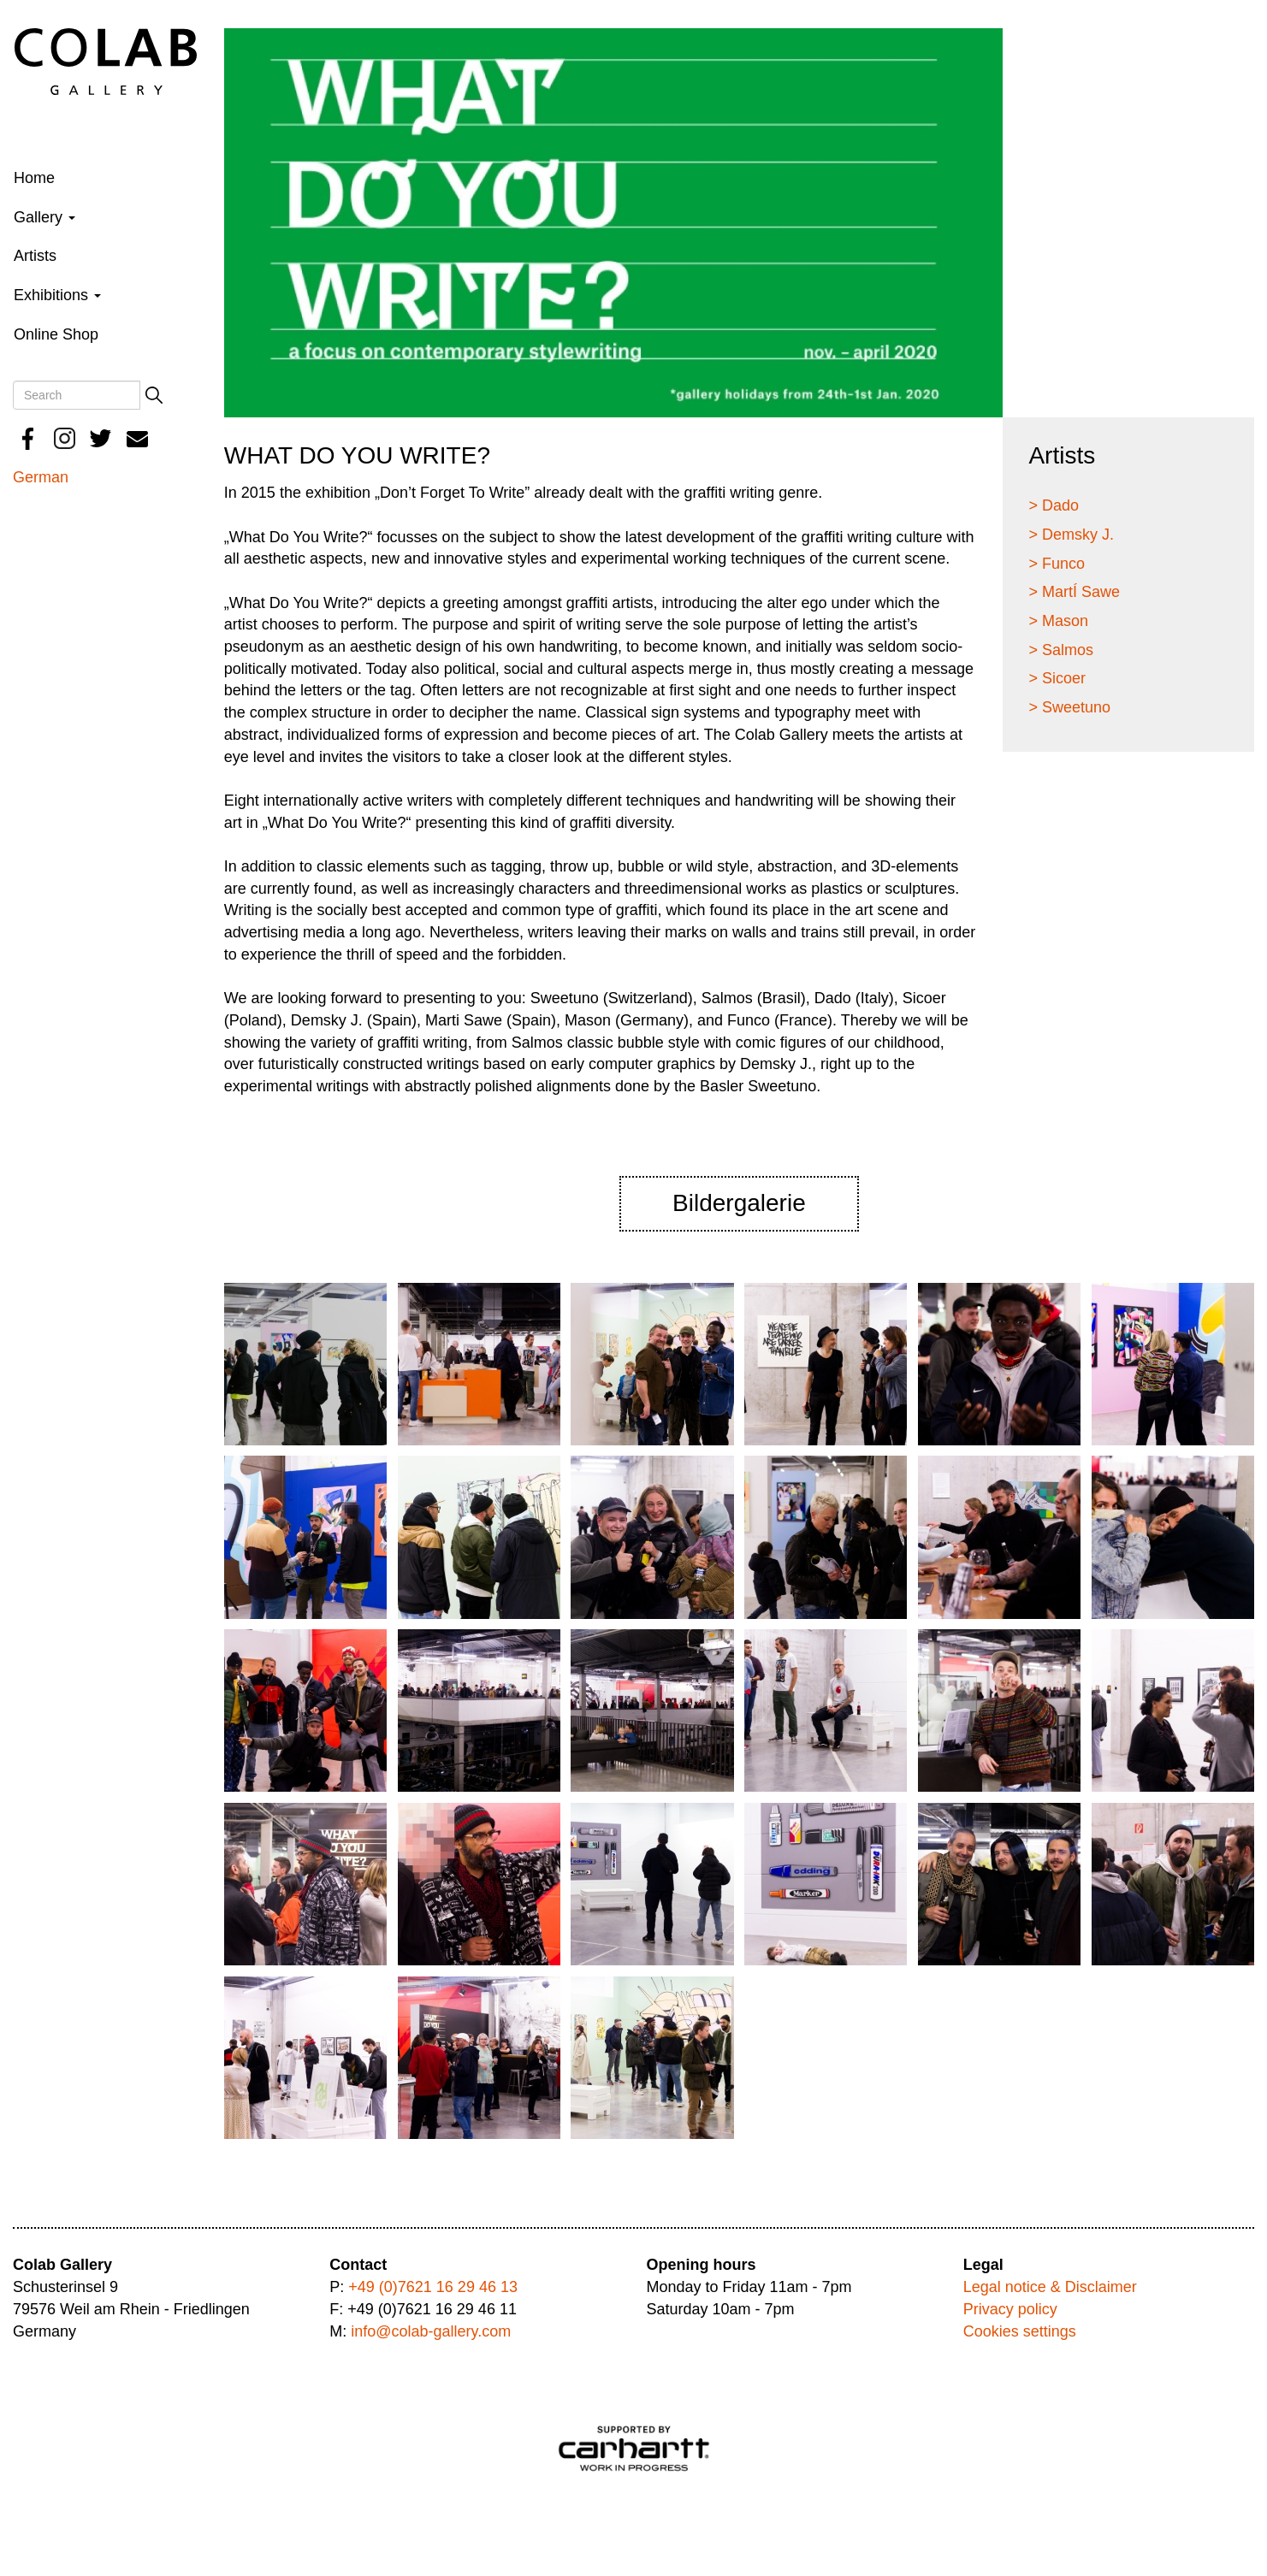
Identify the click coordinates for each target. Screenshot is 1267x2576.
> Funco (1056, 563)
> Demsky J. (1071, 534)
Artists (35, 255)
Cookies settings (1019, 2331)
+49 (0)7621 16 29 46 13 (433, 2286)
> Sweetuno (1069, 707)
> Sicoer (1057, 678)
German (40, 477)
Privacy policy (1010, 2309)
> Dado (1053, 505)
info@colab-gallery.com (431, 2331)
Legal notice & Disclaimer (1050, 2286)
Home (34, 177)
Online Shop (56, 334)
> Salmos (1060, 650)
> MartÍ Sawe (1074, 591)
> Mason (1058, 620)
